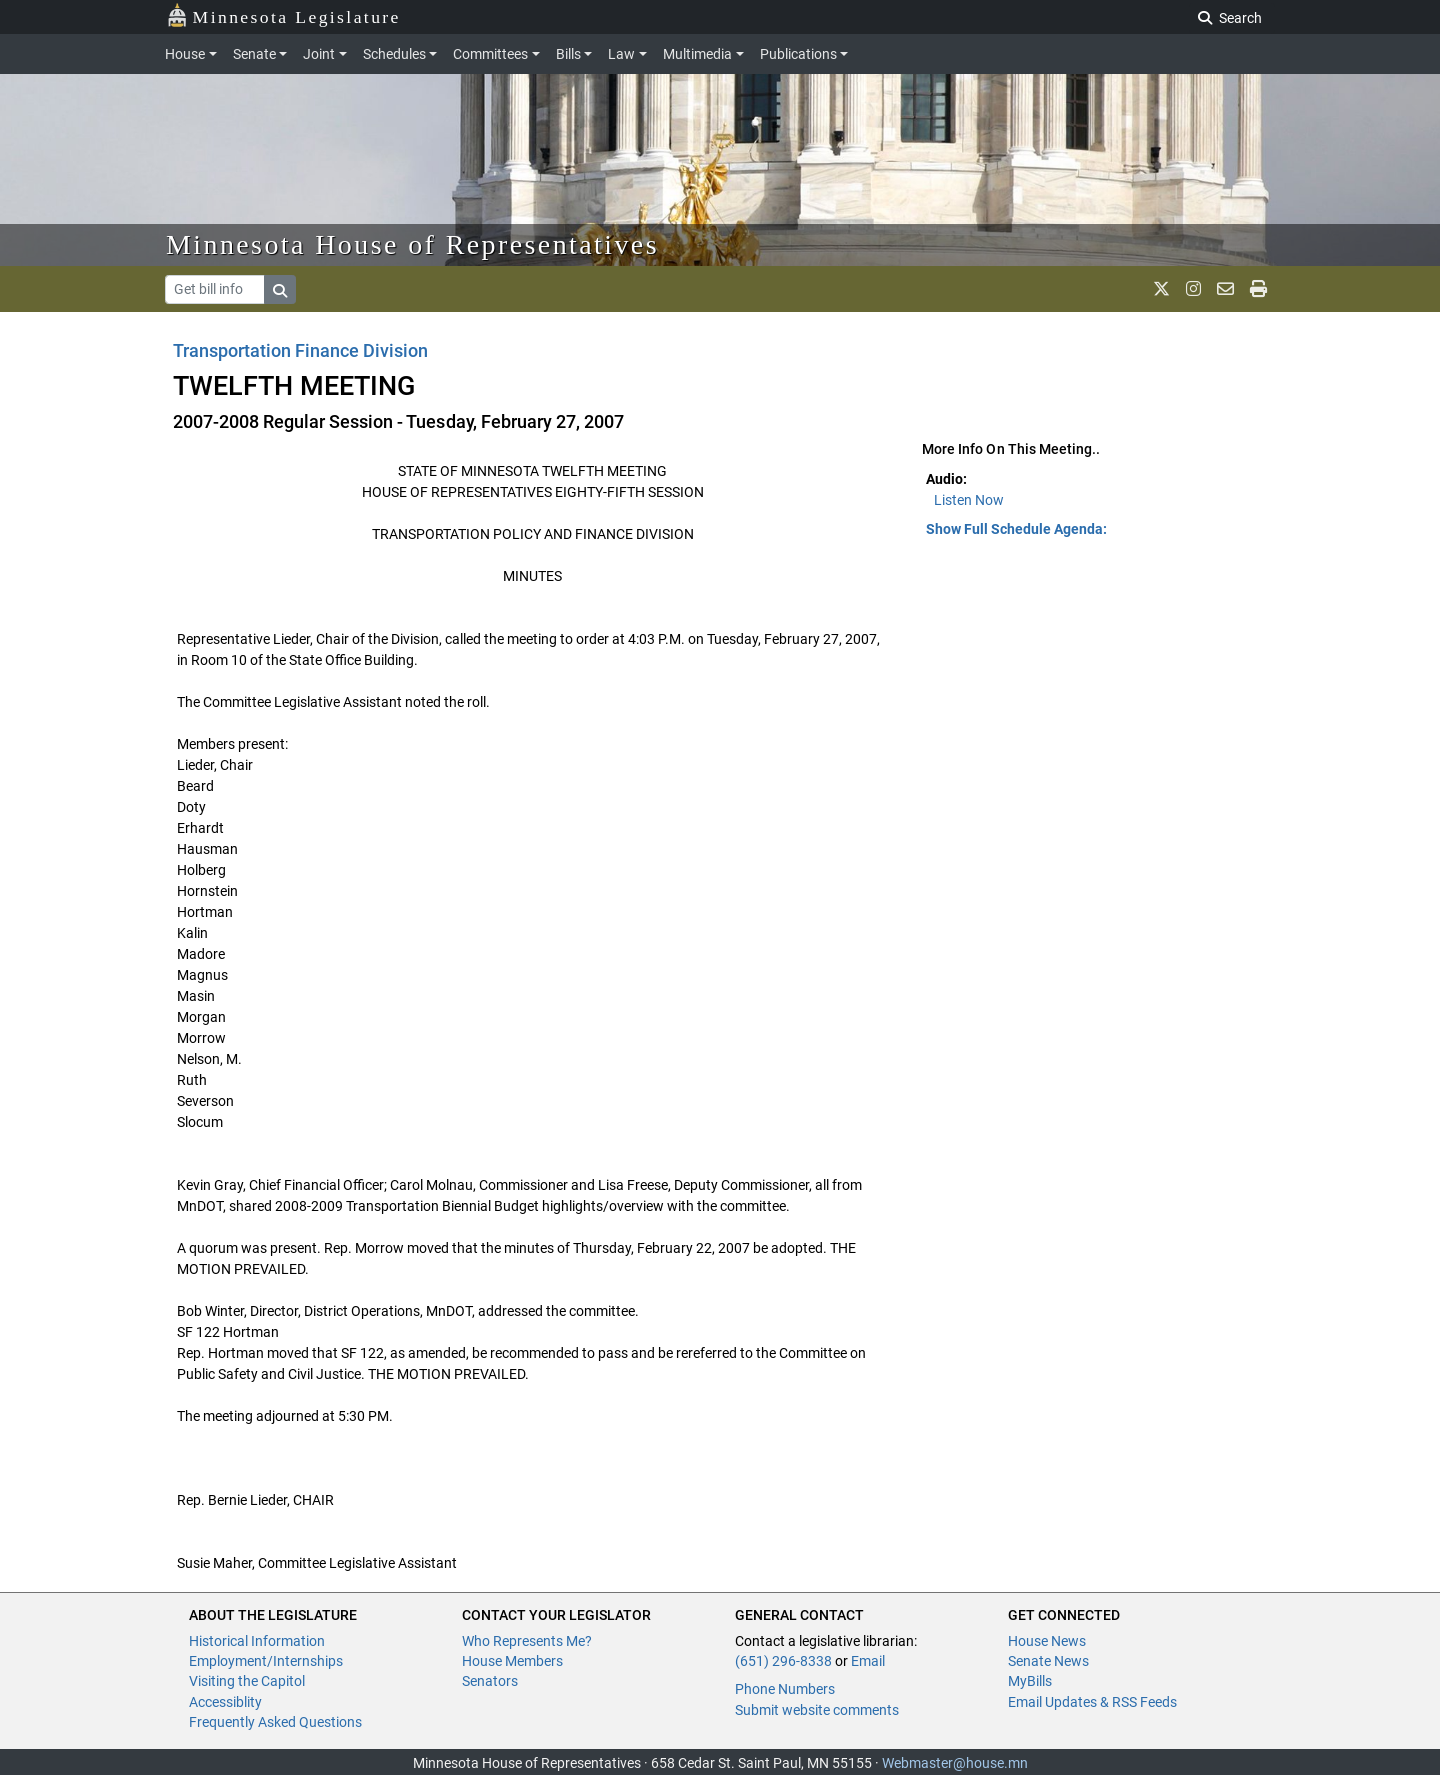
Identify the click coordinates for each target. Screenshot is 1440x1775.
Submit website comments (817, 1710)
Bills (568, 54)
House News (1047, 1641)
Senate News (1048, 1661)
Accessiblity (225, 1702)
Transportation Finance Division (301, 350)
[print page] (1258, 289)
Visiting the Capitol (247, 1681)
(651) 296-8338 (783, 1661)
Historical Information (257, 1641)
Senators (490, 1681)
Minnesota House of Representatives (412, 244)
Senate (254, 54)
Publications (798, 54)
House (185, 54)
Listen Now (969, 500)
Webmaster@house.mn (955, 1763)
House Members (512, 1661)
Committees (490, 54)
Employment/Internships (266, 1661)
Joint (319, 54)
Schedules (394, 54)
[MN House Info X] (1161, 289)
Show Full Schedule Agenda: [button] (1016, 529)
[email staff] (1225, 289)
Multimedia (697, 54)
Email (868, 1661)
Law (621, 54)
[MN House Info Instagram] (1193, 289)
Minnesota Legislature (283, 15)
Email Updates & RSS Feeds (1092, 1702)
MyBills (1030, 1681)
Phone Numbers (785, 1689)
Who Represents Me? (527, 1641)
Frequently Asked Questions (275, 1722)
